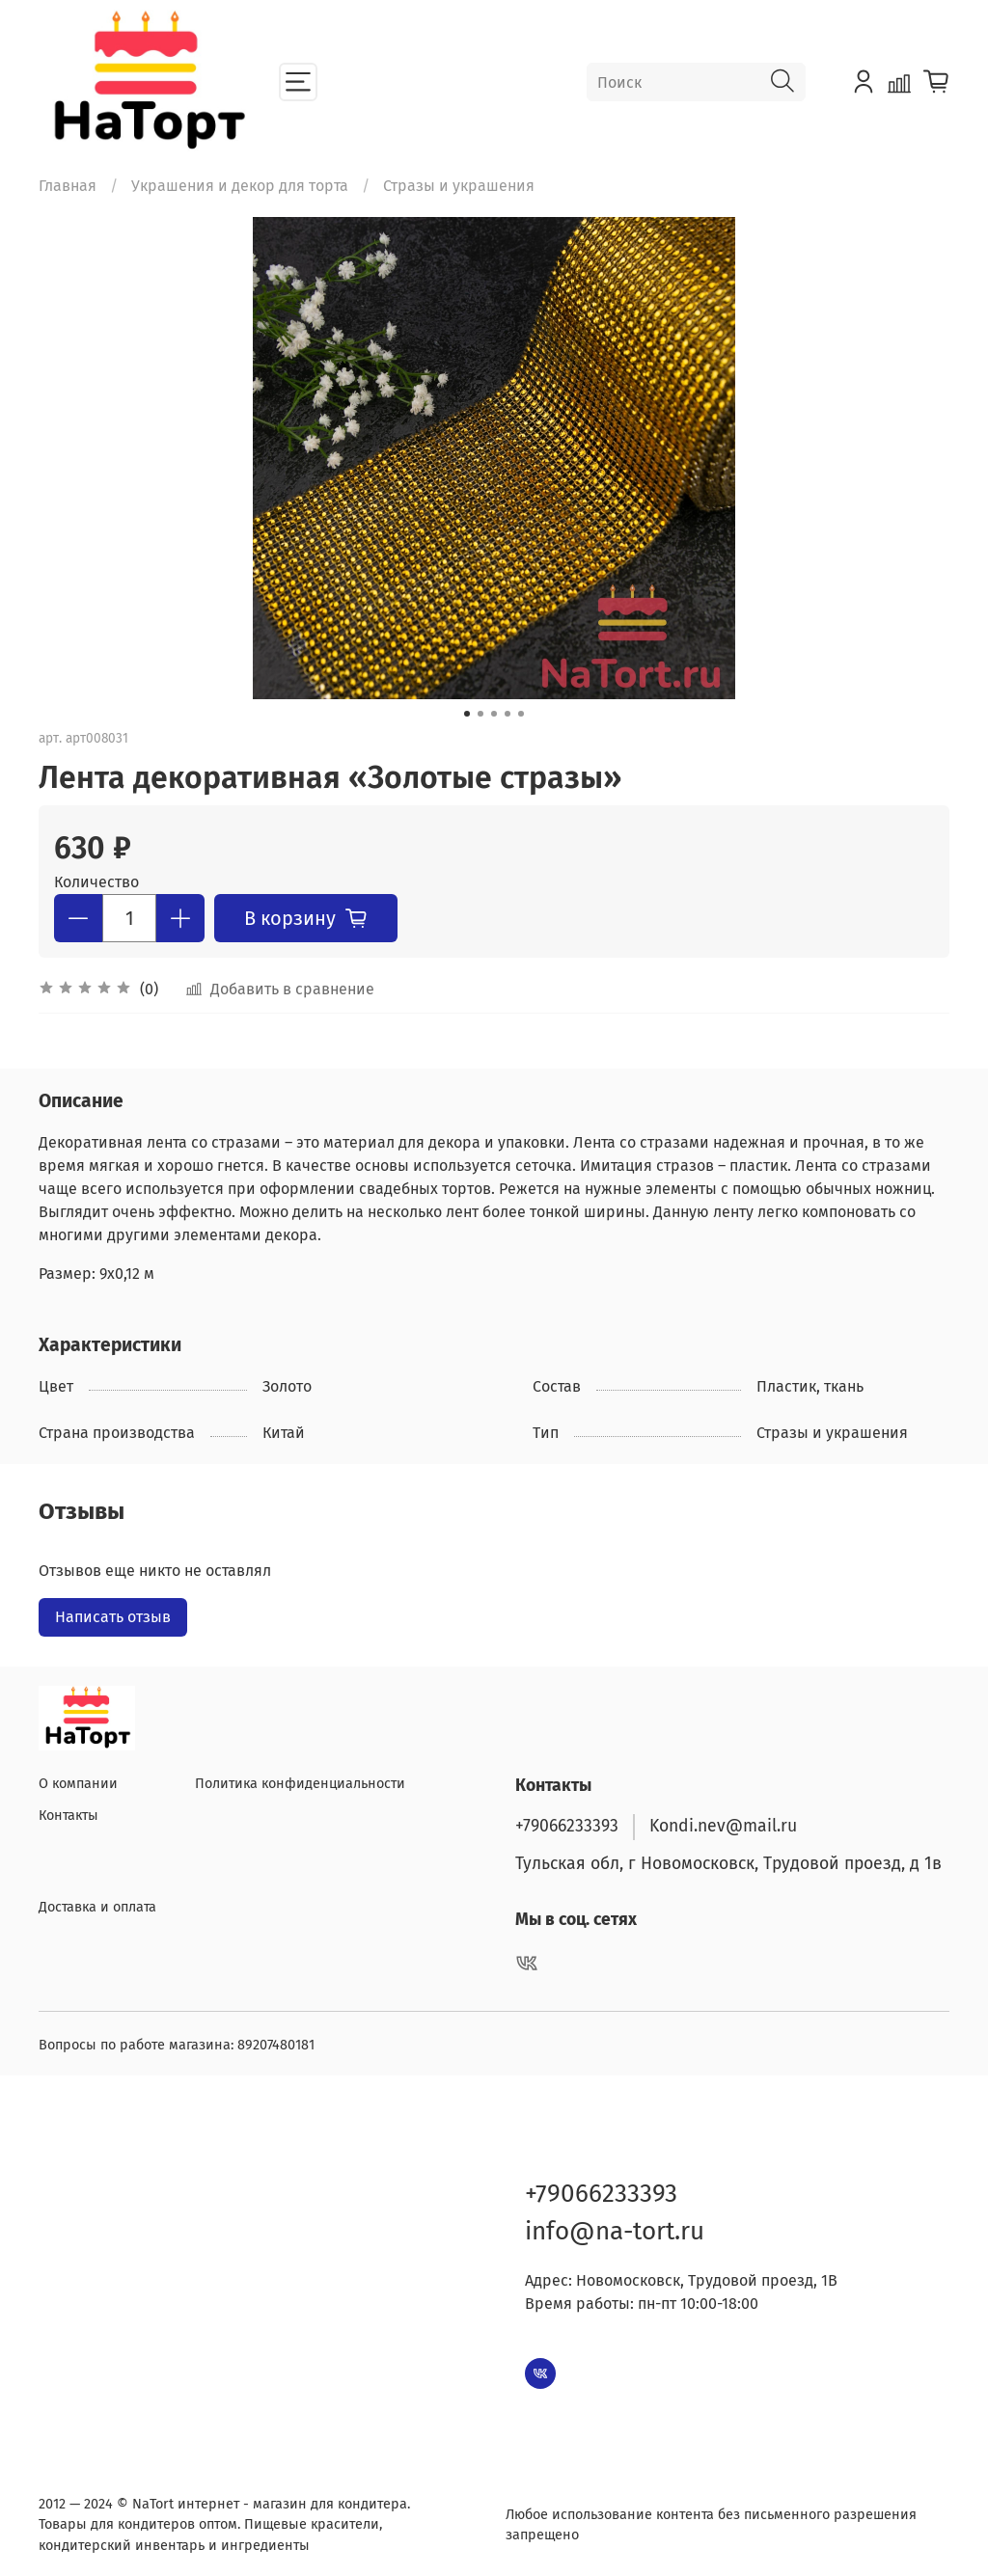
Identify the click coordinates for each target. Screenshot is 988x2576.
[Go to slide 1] (467, 714)
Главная (67, 185)
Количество (96, 882)
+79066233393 (566, 1826)
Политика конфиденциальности (300, 1784)
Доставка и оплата (97, 1907)
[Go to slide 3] (494, 714)
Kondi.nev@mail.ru (723, 1826)
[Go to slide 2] (480, 714)
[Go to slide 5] (521, 714)
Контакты (68, 1815)
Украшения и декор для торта (239, 185)
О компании (78, 1784)
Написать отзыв (113, 1617)
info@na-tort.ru (614, 2231)
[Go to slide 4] (507, 714)
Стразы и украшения (459, 185)
